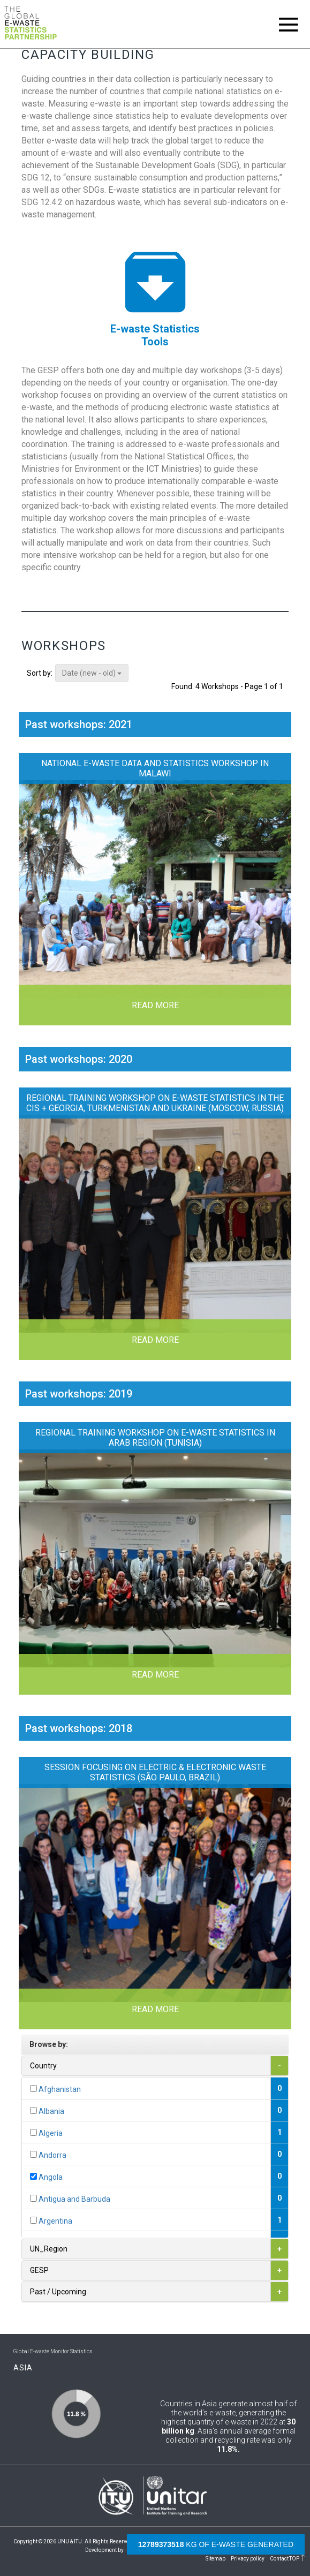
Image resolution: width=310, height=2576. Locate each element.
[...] (33, 2088)
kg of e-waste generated (215, 2544)
